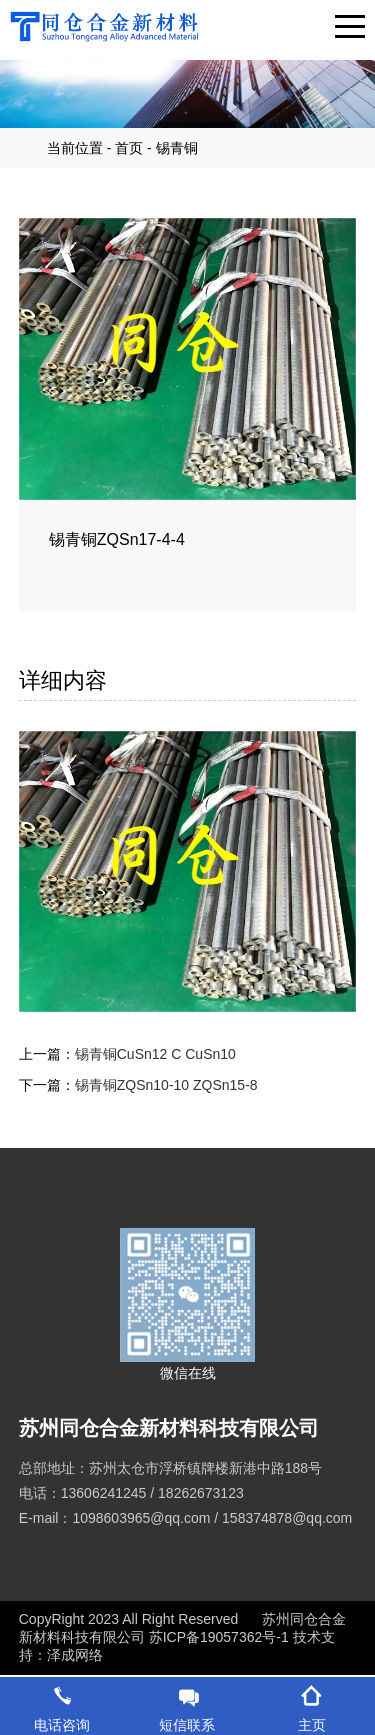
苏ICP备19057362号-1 (221, 1637)
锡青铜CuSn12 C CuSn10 (155, 1054)
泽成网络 (75, 1655)
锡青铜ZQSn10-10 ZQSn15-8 (166, 1085)
